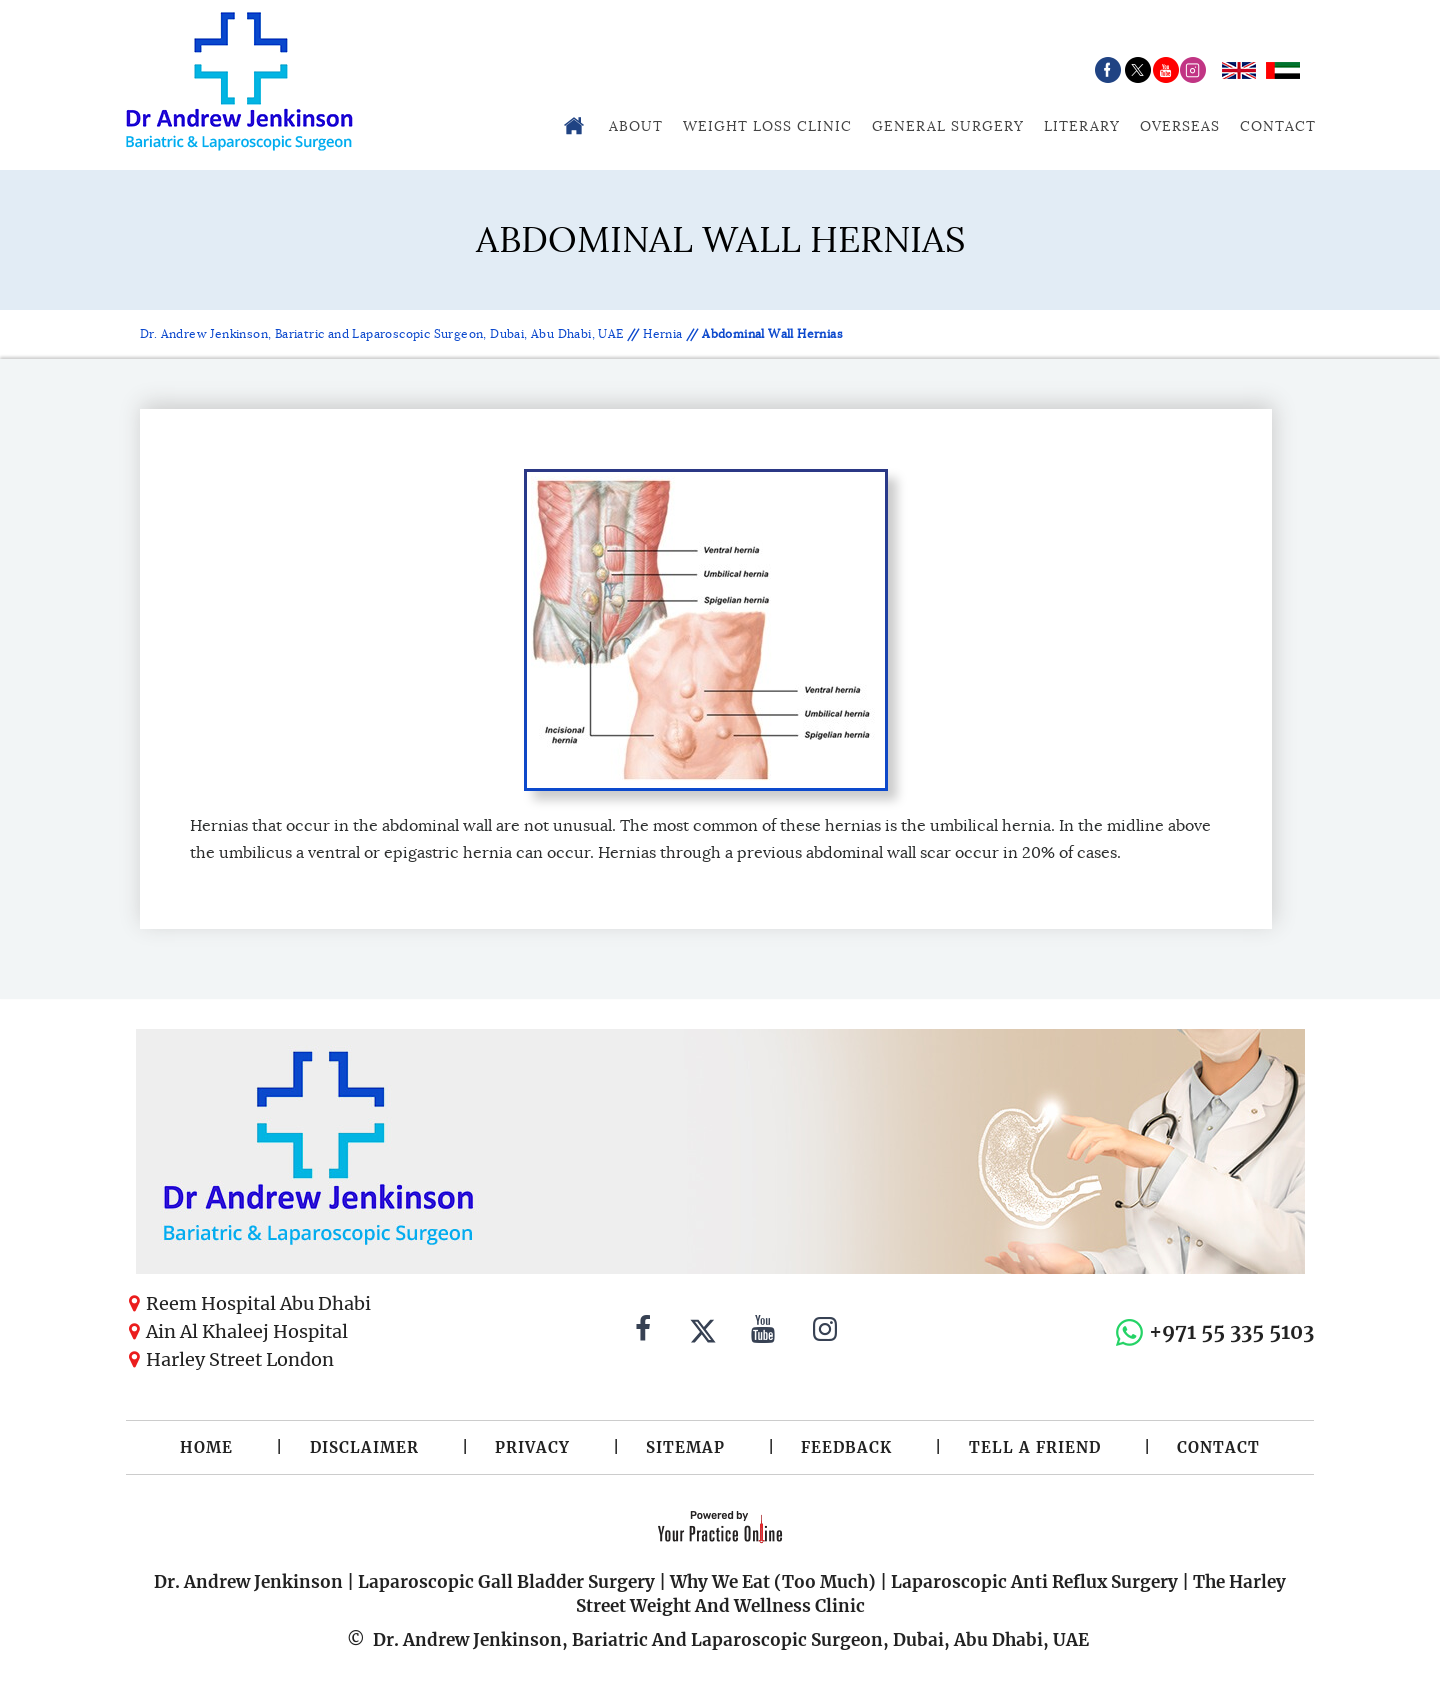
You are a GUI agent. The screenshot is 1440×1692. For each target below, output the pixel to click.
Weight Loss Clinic (767, 126)
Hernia (662, 333)
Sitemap (685, 1447)
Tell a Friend (1035, 1447)
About (636, 126)
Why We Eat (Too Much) (773, 1582)
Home (206, 1447)
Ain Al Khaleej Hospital (247, 1331)
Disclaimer (364, 1447)
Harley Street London (240, 1359)
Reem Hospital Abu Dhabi (258, 1303)
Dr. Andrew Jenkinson (248, 1582)
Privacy (532, 1447)
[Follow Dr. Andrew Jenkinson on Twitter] (703, 1332)
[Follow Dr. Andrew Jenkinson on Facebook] (643, 1332)
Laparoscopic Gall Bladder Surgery (506, 1582)
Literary (1082, 126)
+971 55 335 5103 (1231, 1331)
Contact (1278, 126)
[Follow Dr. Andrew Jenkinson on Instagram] (825, 1332)
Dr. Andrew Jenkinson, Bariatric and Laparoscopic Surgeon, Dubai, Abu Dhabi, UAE (383, 333)
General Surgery (948, 126)
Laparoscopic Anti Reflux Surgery (1034, 1582)
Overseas (1180, 126)
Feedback (846, 1447)
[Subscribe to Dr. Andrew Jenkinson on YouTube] (763, 1332)
